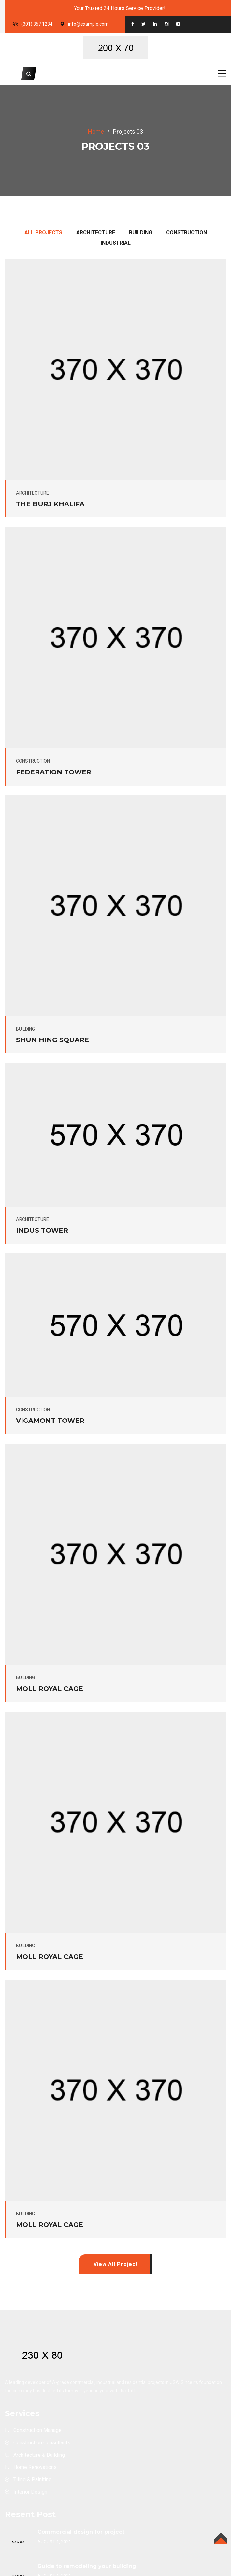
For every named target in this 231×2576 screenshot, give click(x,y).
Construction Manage (37, 2430)
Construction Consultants (41, 2443)
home (96, 131)
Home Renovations (35, 2467)
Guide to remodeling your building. (87, 2566)
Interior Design (30, 2492)
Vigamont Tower (50, 1420)
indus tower (42, 1230)
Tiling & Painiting (32, 2479)
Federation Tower (53, 772)
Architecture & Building (39, 2455)
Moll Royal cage (49, 1688)
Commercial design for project (80, 2532)
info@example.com (88, 24)
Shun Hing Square (52, 1040)
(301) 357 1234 (36, 24)
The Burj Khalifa (50, 504)
